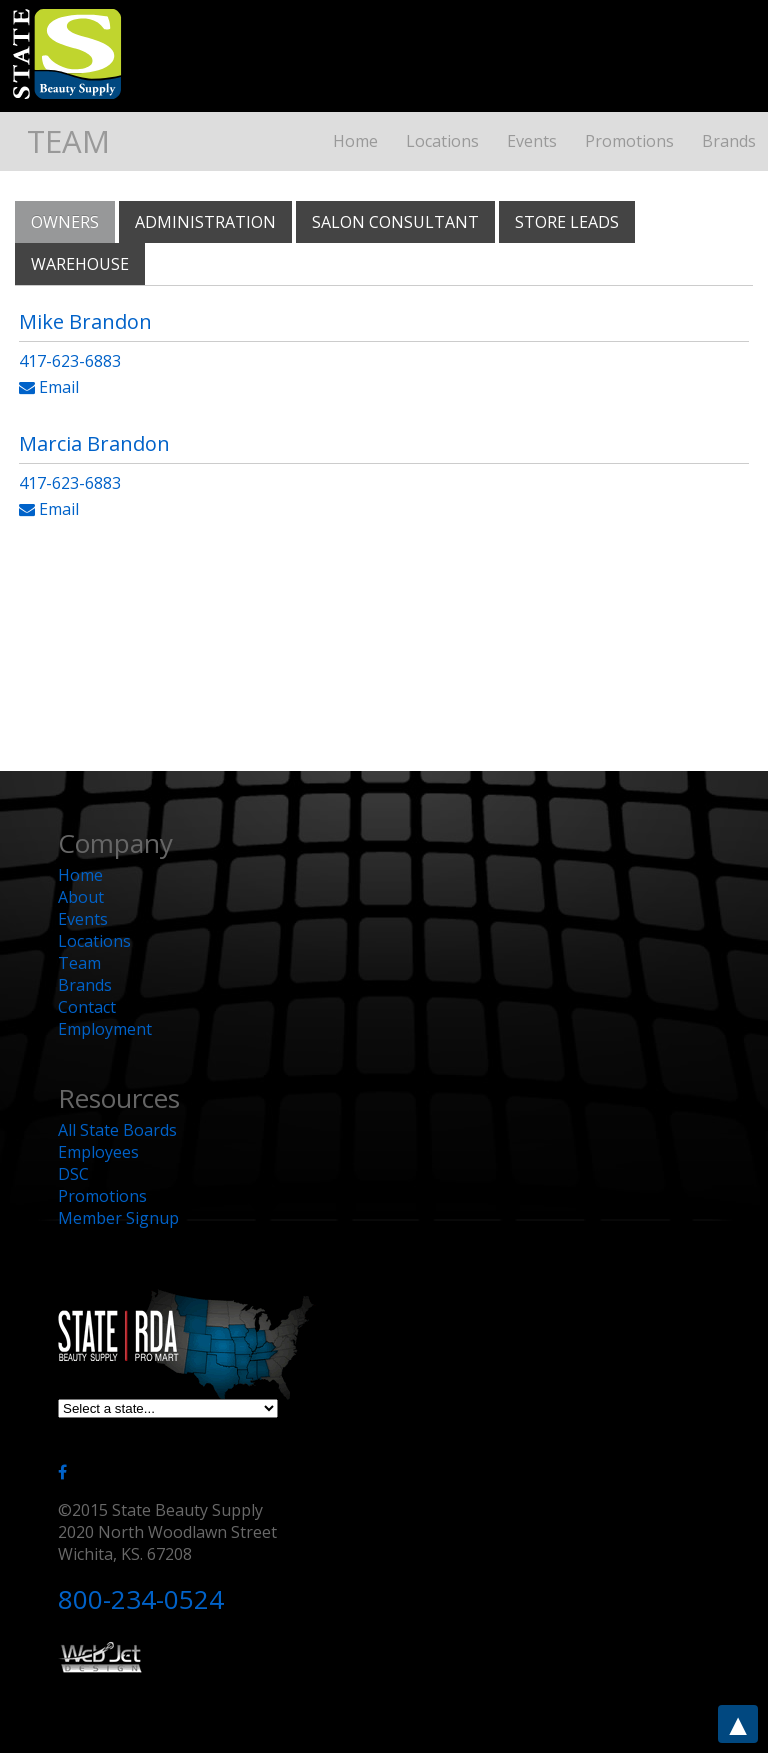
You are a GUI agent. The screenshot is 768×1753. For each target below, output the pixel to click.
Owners (65, 222)
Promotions (629, 141)
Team (79, 963)
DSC (73, 1174)
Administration (205, 222)
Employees (98, 1152)
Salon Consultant (395, 222)
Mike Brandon (85, 321)
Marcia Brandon (94, 443)
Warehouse (80, 264)
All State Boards (117, 1130)
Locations (442, 141)
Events (532, 141)
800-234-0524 (141, 1599)
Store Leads (567, 222)
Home (355, 141)
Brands (729, 141)
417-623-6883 (70, 361)
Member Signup (118, 1218)
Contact (87, 1007)
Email (49, 387)
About (81, 897)
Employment (105, 1029)
